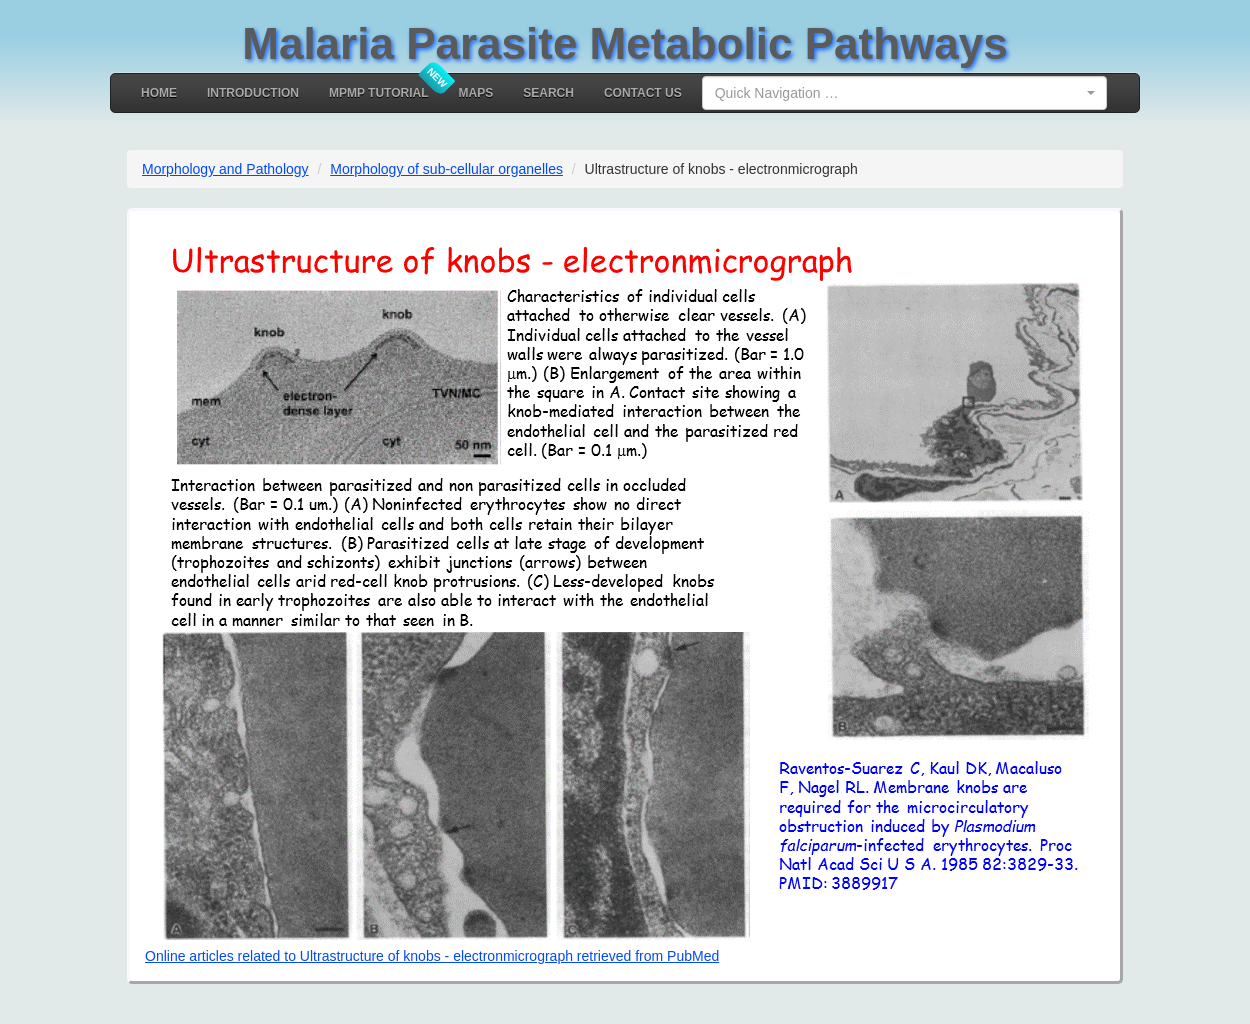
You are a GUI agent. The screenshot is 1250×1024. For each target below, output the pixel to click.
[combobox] (904, 93)
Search (548, 93)
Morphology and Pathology (225, 169)
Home (159, 93)
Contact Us (643, 93)
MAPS (476, 93)
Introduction (253, 93)
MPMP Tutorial (379, 93)
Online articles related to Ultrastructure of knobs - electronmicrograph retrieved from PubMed (432, 956)
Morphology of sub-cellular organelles (446, 169)
